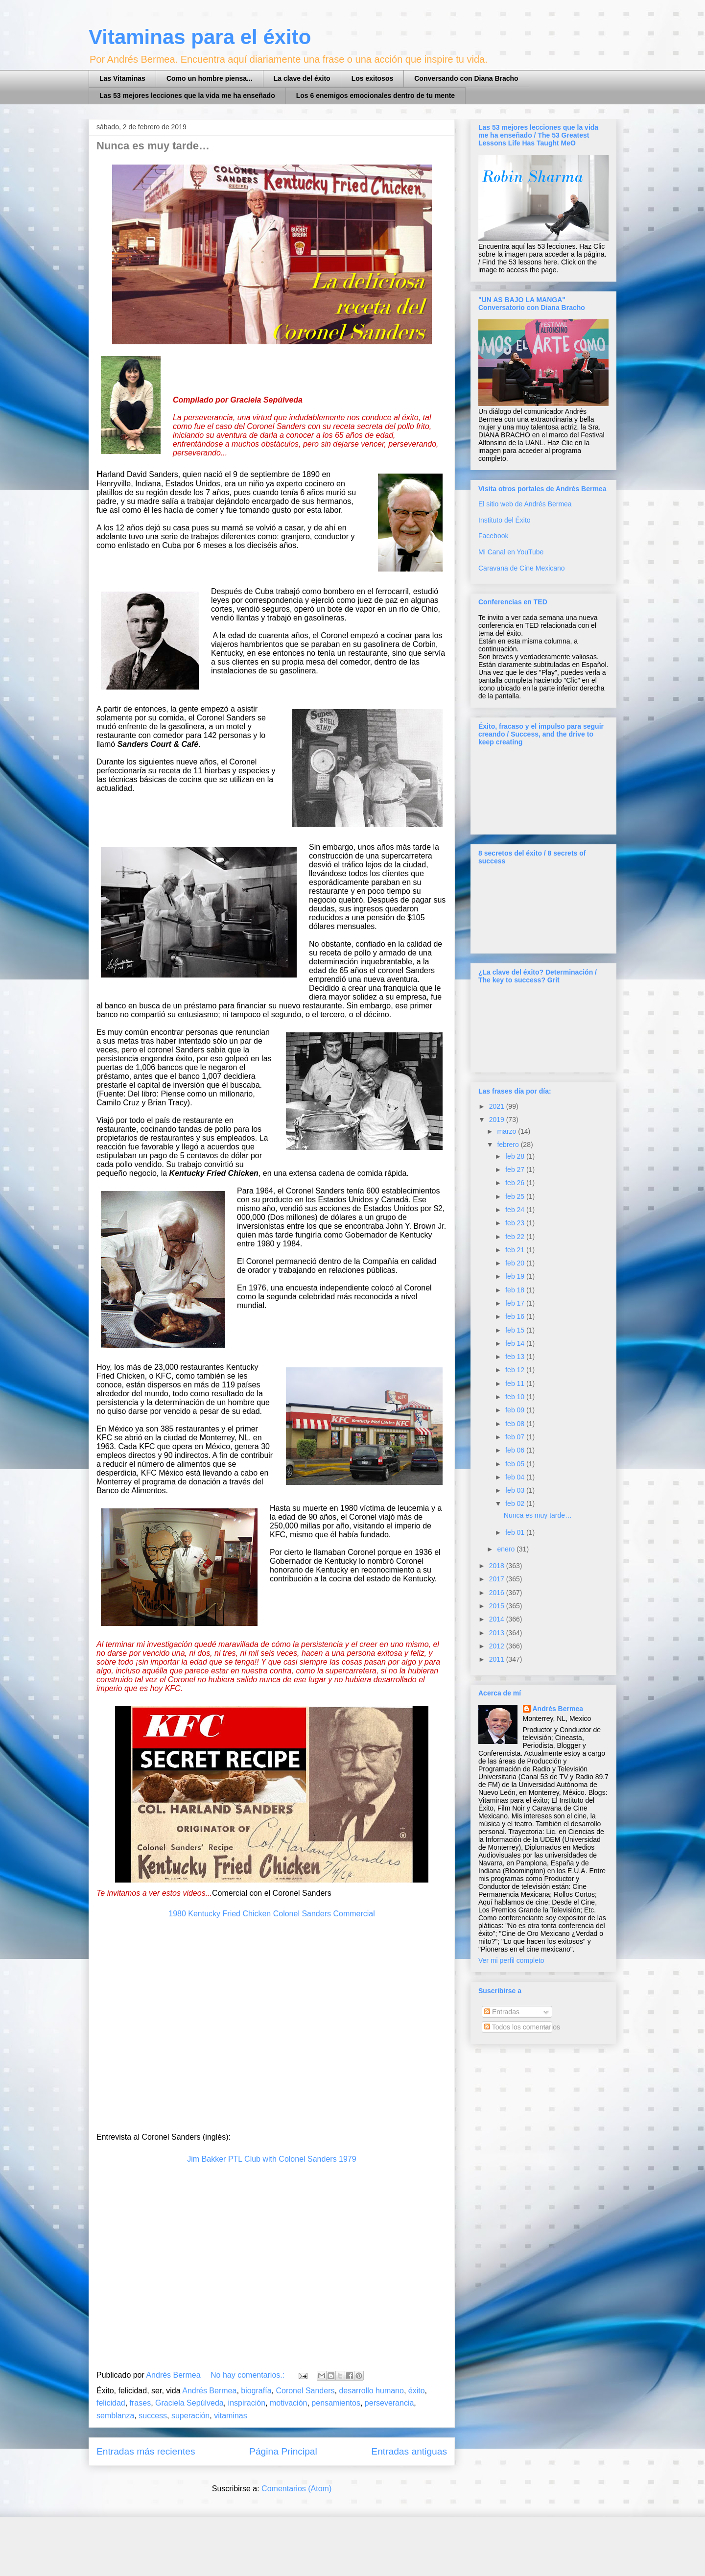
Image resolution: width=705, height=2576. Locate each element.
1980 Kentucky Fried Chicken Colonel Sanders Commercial (271, 1913)
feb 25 (515, 1196)
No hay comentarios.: (249, 2375)
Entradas (501, 2012)
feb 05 (515, 1464)
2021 (497, 1106)
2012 (497, 1646)
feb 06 (515, 1450)
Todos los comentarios (522, 2027)
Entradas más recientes (145, 2451)
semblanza (115, 2415)
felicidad (110, 2403)
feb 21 (515, 1250)
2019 (497, 1119)
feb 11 (515, 1383)
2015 (497, 1606)
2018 (497, 1566)
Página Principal (283, 2451)
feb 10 (515, 1397)
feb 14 (515, 1343)
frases (140, 2403)
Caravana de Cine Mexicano (521, 568)
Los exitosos (373, 78)
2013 (497, 1633)
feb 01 (515, 1532)
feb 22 (515, 1236)
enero (507, 1549)
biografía (256, 2390)
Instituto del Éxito (504, 520)
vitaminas (230, 2415)
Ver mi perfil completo (511, 1960)
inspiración (246, 2403)
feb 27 (515, 1169)
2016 (497, 1593)
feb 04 (515, 1477)
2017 (497, 1579)
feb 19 (515, 1276)
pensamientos (335, 2403)
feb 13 (515, 1356)
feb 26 (515, 1183)
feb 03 (515, 1490)
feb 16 (515, 1316)
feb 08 (515, 1424)
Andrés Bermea (209, 2390)
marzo (507, 1131)
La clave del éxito (302, 78)
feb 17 (515, 1303)
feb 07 (515, 1437)
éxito (416, 2390)
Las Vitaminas (122, 78)
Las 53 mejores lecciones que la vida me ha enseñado (187, 95)
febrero (508, 1144)
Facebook (493, 536)
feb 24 (515, 1210)
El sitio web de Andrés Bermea (525, 504)
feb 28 (515, 1156)
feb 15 (515, 1330)
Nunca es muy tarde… (153, 146)
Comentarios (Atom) (296, 2488)
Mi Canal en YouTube (510, 552)
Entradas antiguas (409, 2451)
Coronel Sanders (305, 2390)
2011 (497, 1659)
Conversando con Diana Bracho (466, 78)
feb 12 (515, 1370)
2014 (497, 1619)
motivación (288, 2403)
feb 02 (515, 1503)
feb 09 (515, 1410)
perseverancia (389, 2403)
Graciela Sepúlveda (189, 2403)
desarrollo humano (371, 2390)
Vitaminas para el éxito (200, 36)
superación (190, 2415)
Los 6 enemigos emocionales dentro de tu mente (375, 95)
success (153, 2415)
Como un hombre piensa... (209, 78)
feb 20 (515, 1263)
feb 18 (515, 1290)
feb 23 (515, 1223)
